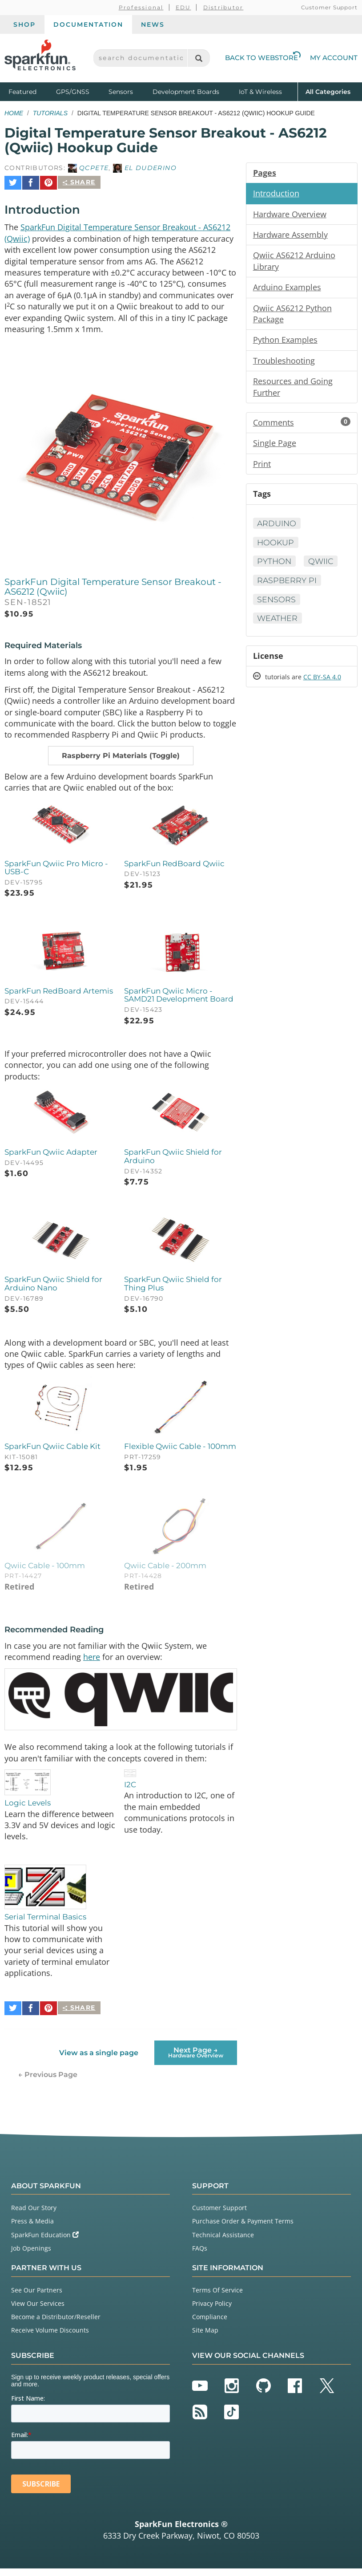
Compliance (209, 2324)
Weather (278, 623)
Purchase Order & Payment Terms (243, 2229)
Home (13, 113)
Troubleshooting (284, 363)
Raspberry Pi (287, 585)
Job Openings (31, 2255)
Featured (30, 91)
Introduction (276, 193)
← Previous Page (47, 2082)
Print (262, 467)
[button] (120, 756)
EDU (183, 7)
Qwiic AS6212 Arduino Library (294, 262)
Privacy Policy (212, 2311)
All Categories (328, 91)
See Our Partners (36, 2297)
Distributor (223, 7)
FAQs (199, 2255)
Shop (24, 24)
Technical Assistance (223, 2242)
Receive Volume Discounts (50, 2338)
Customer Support (329, 7)
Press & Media (32, 2229)
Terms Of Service (217, 2297)
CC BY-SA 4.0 (322, 682)
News (153, 24)
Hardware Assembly (290, 235)
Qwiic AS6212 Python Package (292, 315)
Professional (141, 7)
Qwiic (322, 566)
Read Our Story (33, 2215)
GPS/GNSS (72, 92)
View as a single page (98, 2060)
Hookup (276, 547)
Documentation (88, 24)
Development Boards (186, 92)
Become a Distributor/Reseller (56, 2324)
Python (275, 566)
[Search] (198, 58)
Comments (301, 426)
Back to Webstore (263, 57)
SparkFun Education (45, 2242)
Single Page (274, 447)
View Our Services (37, 2311)
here (91, 1664)
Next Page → (195, 2059)
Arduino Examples (287, 289)
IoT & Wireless (260, 92)
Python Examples (285, 342)
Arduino (277, 527)
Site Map (205, 2338)
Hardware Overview (289, 214)
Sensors (121, 92)
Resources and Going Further (293, 390)
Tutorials (50, 113)
